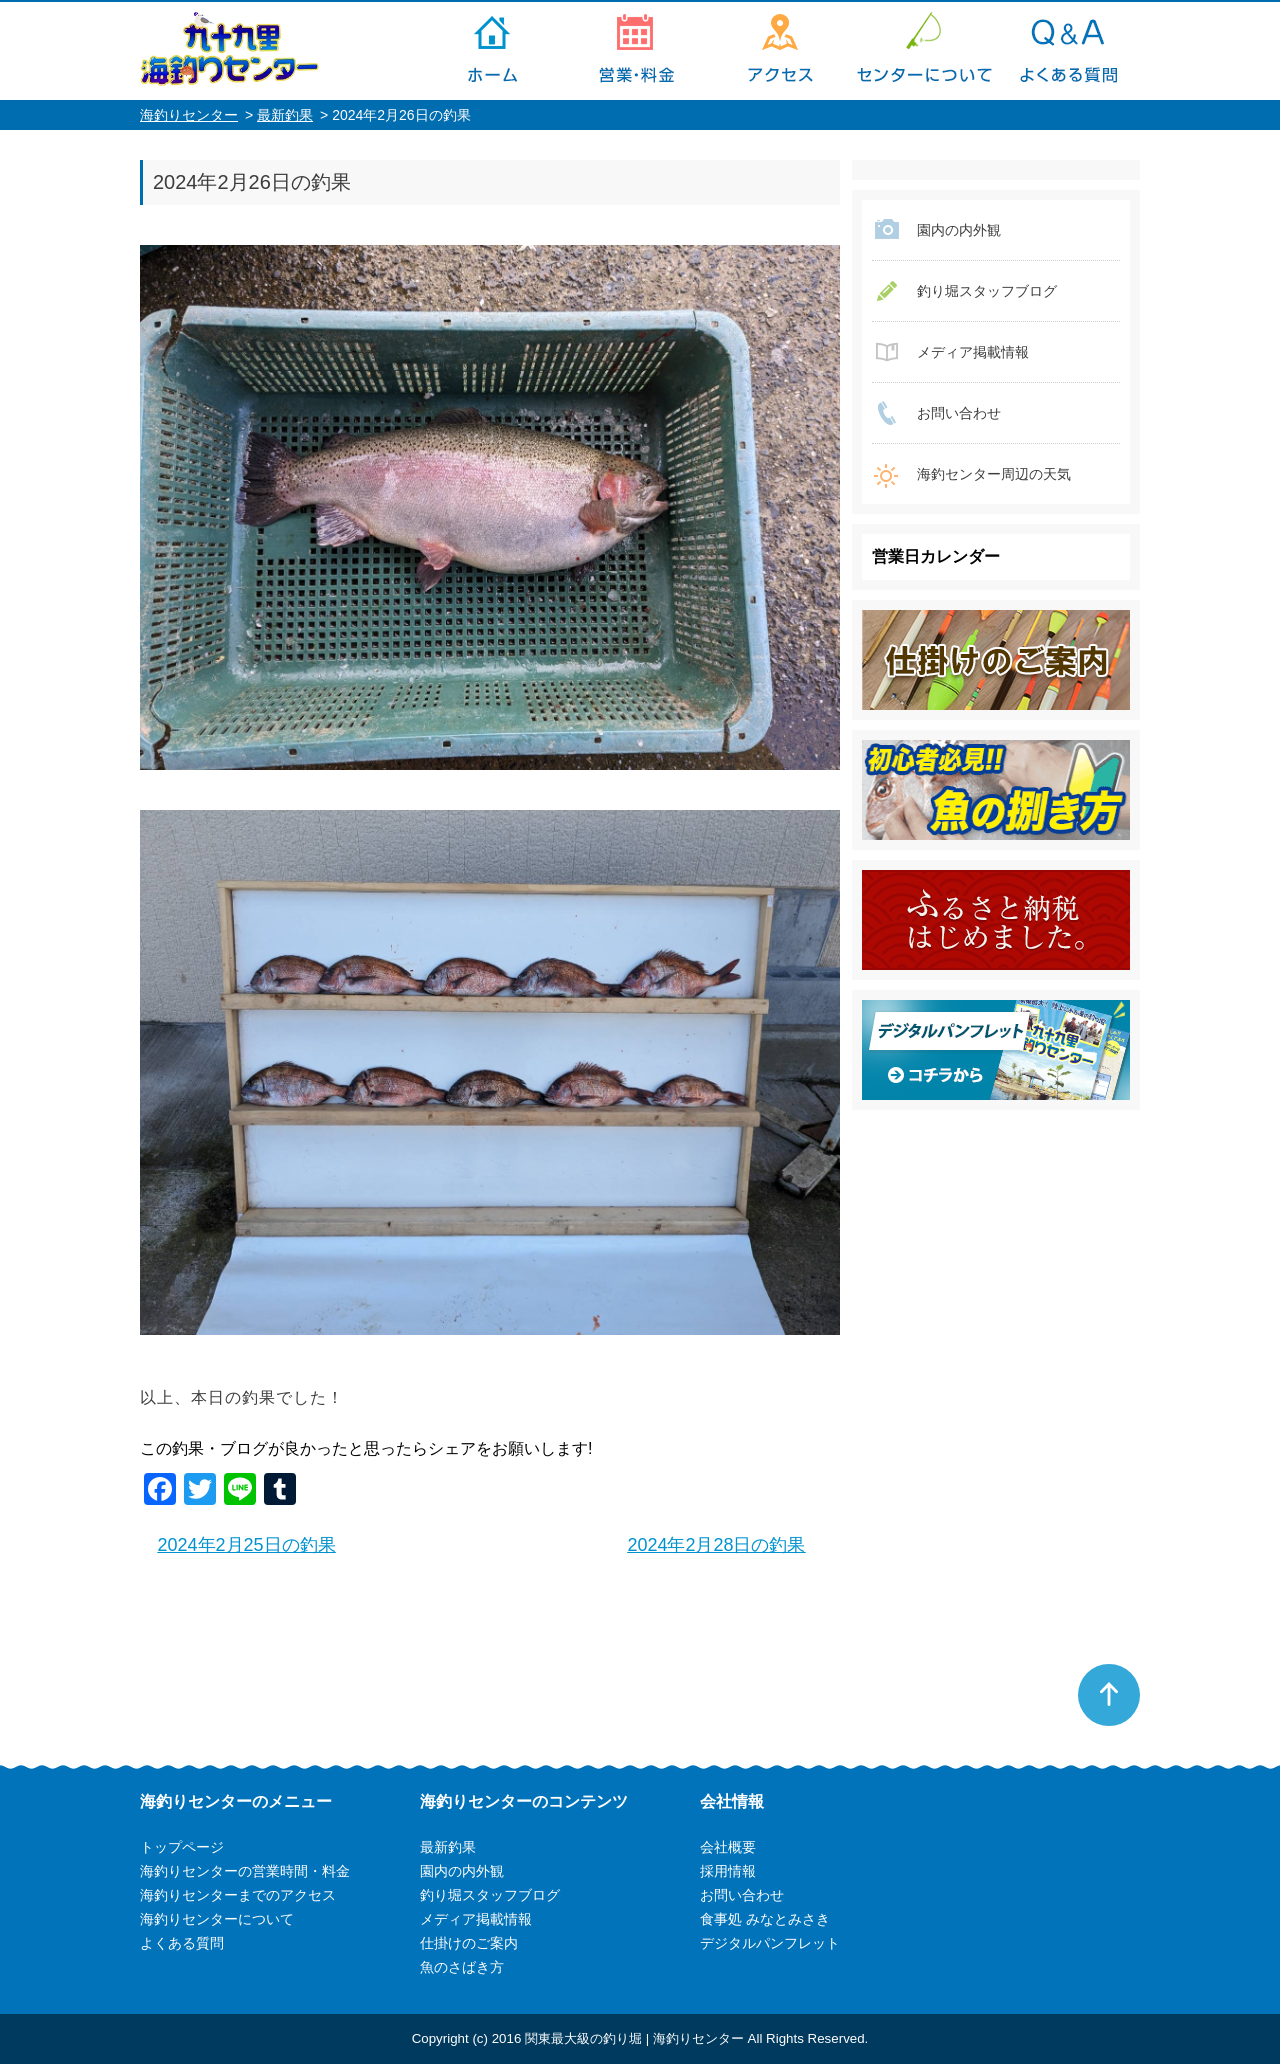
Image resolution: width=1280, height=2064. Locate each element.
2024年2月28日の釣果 (716, 1545)
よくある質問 (1068, 51)
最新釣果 (285, 115)
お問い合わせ (959, 413)
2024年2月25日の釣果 (247, 1545)
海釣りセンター (189, 115)
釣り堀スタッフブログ (987, 291)
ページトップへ (1109, 1695)
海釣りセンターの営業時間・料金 (636, 51)
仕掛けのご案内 (469, 1943)
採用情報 (728, 1871)
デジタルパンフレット (770, 1943)
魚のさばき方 (462, 1967)
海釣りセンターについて (924, 51)
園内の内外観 (959, 230)
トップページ (492, 51)
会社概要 (728, 1847)
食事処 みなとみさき (765, 1919)
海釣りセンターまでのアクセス (780, 51)
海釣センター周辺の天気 (994, 474)
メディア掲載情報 (973, 352)
